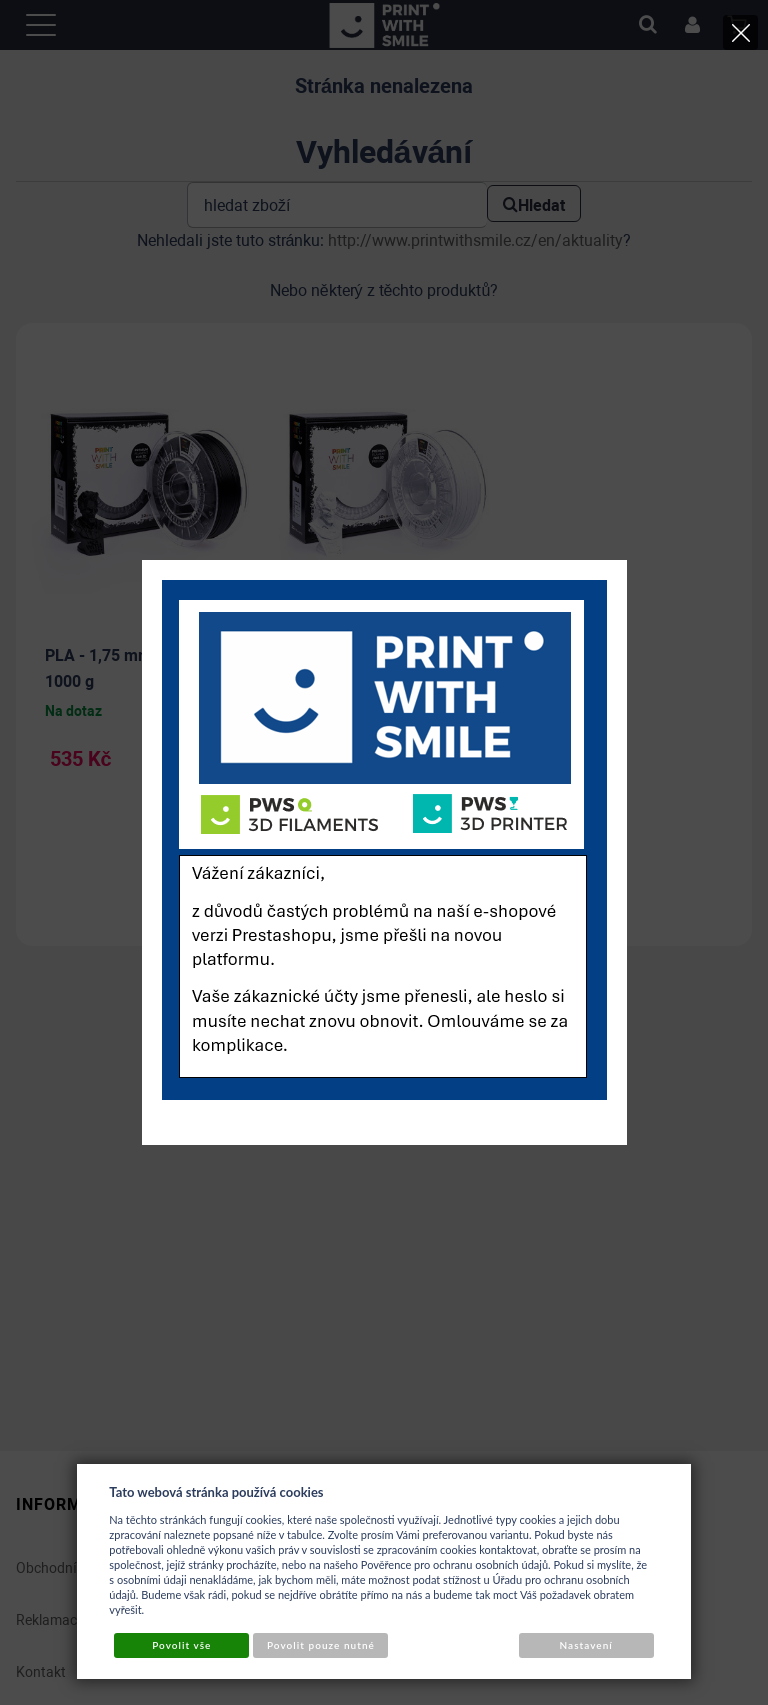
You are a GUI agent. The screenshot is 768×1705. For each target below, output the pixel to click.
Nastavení (586, 1645)
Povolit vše (181, 1645)
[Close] (740, 32)
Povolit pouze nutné (321, 1645)
